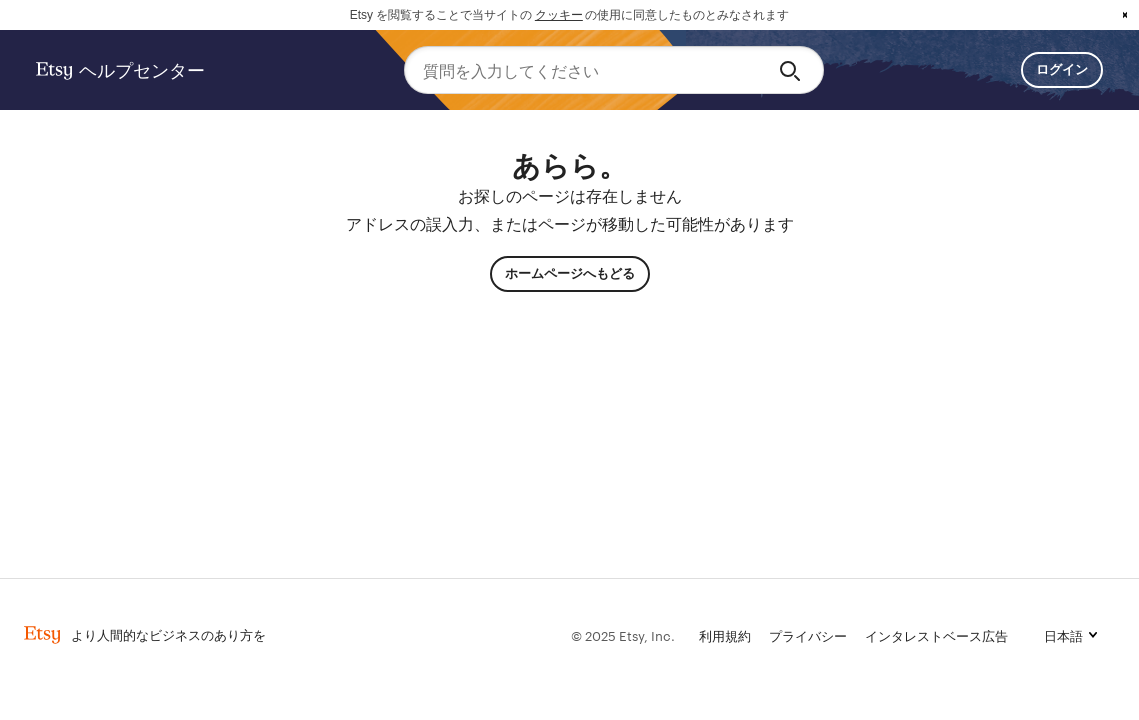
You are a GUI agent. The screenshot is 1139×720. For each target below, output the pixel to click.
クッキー (559, 15)
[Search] (793, 70)
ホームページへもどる (570, 273)
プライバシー (808, 635)
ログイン (1062, 69)
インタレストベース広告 (936, 635)
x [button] (1125, 15)
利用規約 (725, 635)
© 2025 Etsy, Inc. (623, 635)
